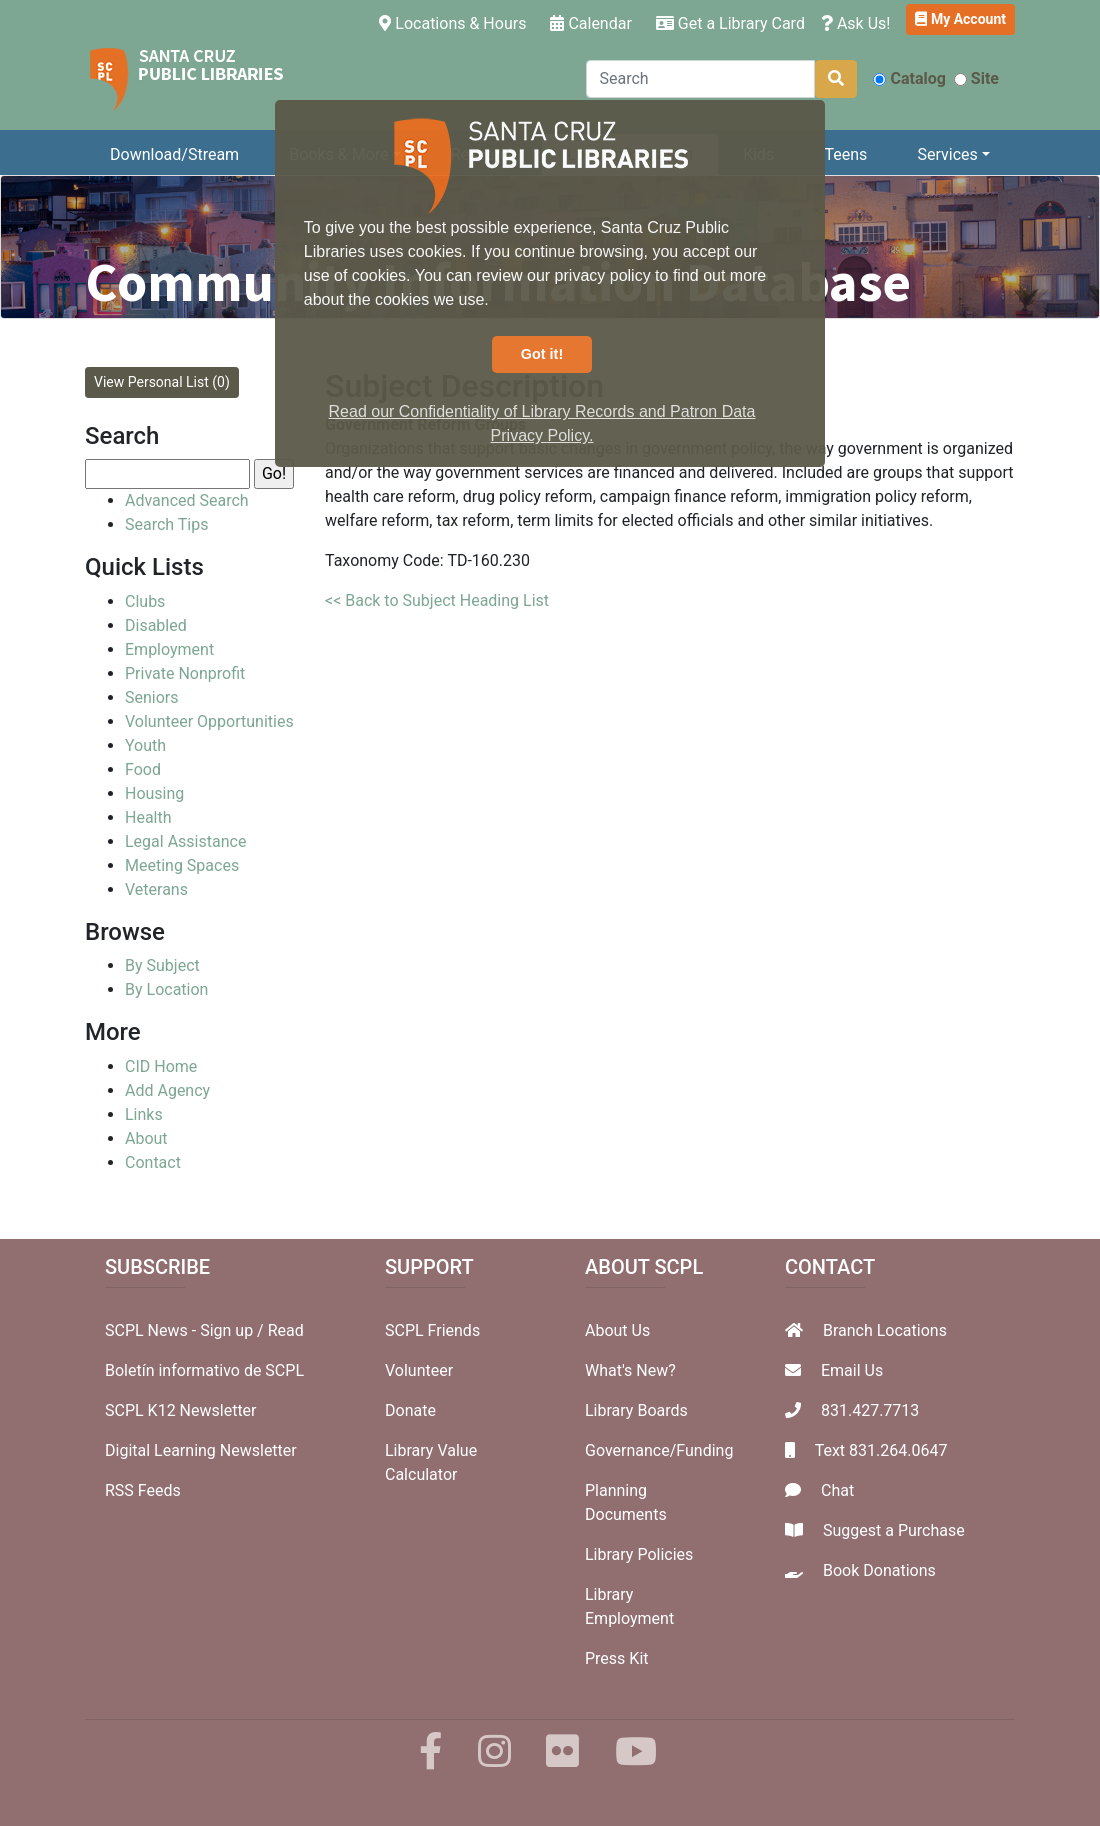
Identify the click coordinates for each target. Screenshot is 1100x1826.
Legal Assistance (185, 841)
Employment (169, 649)
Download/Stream (174, 154)
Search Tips (166, 524)
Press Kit (617, 1658)
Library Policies (639, 1554)
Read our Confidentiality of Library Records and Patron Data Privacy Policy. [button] (542, 423)
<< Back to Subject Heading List (437, 600)
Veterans (156, 889)
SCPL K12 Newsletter (181, 1410)
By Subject (162, 965)
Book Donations (879, 1570)
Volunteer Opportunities (209, 721)
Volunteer (419, 1370)
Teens (846, 154)
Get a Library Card (730, 23)
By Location (166, 989)
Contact (153, 1162)
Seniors (152, 697)
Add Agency (167, 1090)
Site (976, 78)
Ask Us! (856, 23)
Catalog (909, 78)
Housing (154, 793)
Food (143, 769)
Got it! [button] (542, 354)
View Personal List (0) (162, 382)
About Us (617, 1330)
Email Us (852, 1370)
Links (144, 1114)
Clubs (145, 601)
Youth (145, 745)
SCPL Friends (432, 1330)
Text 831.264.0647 (881, 1450)
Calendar (590, 23)
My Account (960, 19)
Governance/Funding (659, 1450)
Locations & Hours (456, 22)
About (146, 1138)
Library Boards (636, 1410)
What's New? (630, 1370)
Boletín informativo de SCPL (204, 1370)
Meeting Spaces (182, 865)
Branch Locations (885, 1330)
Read (286, 1330)
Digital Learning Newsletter (201, 1450)
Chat (837, 1490)
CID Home (161, 1066)
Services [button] (947, 154)
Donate (410, 1410)
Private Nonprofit (185, 673)
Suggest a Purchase (894, 1530)
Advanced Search (187, 500)
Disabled (156, 625)
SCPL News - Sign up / (186, 1330)
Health (148, 817)
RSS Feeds (143, 1490)
